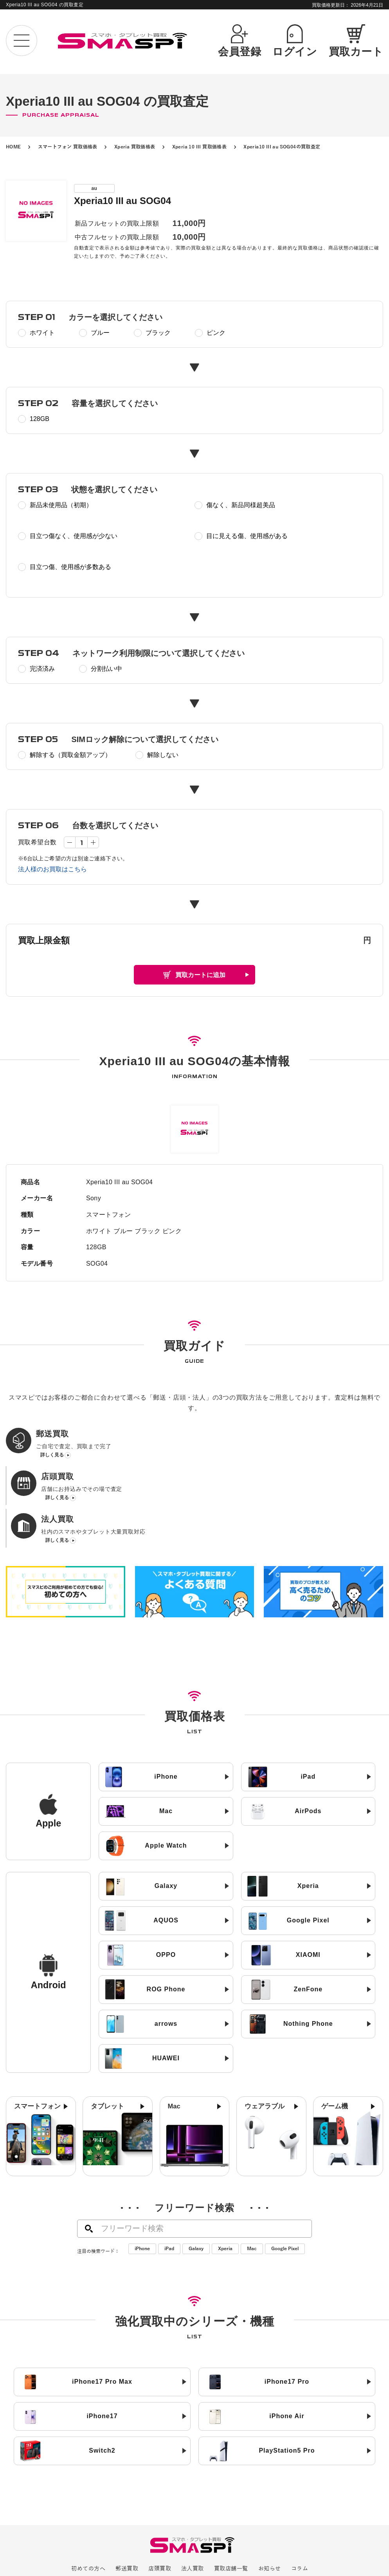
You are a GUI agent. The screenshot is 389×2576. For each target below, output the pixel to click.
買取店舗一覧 (231, 2499)
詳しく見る (52, 1457)
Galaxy (196, 2178)
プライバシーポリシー (177, 2527)
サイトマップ (226, 2527)
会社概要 (133, 2527)
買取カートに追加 (200, 975)
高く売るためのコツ (109, 2513)
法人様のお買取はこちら (52, 869)
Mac (252, 2178)
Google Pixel (285, 2178)
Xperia (225, 2178)
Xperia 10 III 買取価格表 (199, 147)
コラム (299, 2499)
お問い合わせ (278, 2513)
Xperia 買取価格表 (134, 147)
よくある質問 (234, 2513)
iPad (169, 2178)
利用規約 (261, 2527)
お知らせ (269, 2499)
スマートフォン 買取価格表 (67, 147)
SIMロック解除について (176, 2513)
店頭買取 (159, 2499)
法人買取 (192, 2499)
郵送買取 (126, 2499)
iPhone (142, 2178)
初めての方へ (88, 2499)
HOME (13, 147)
